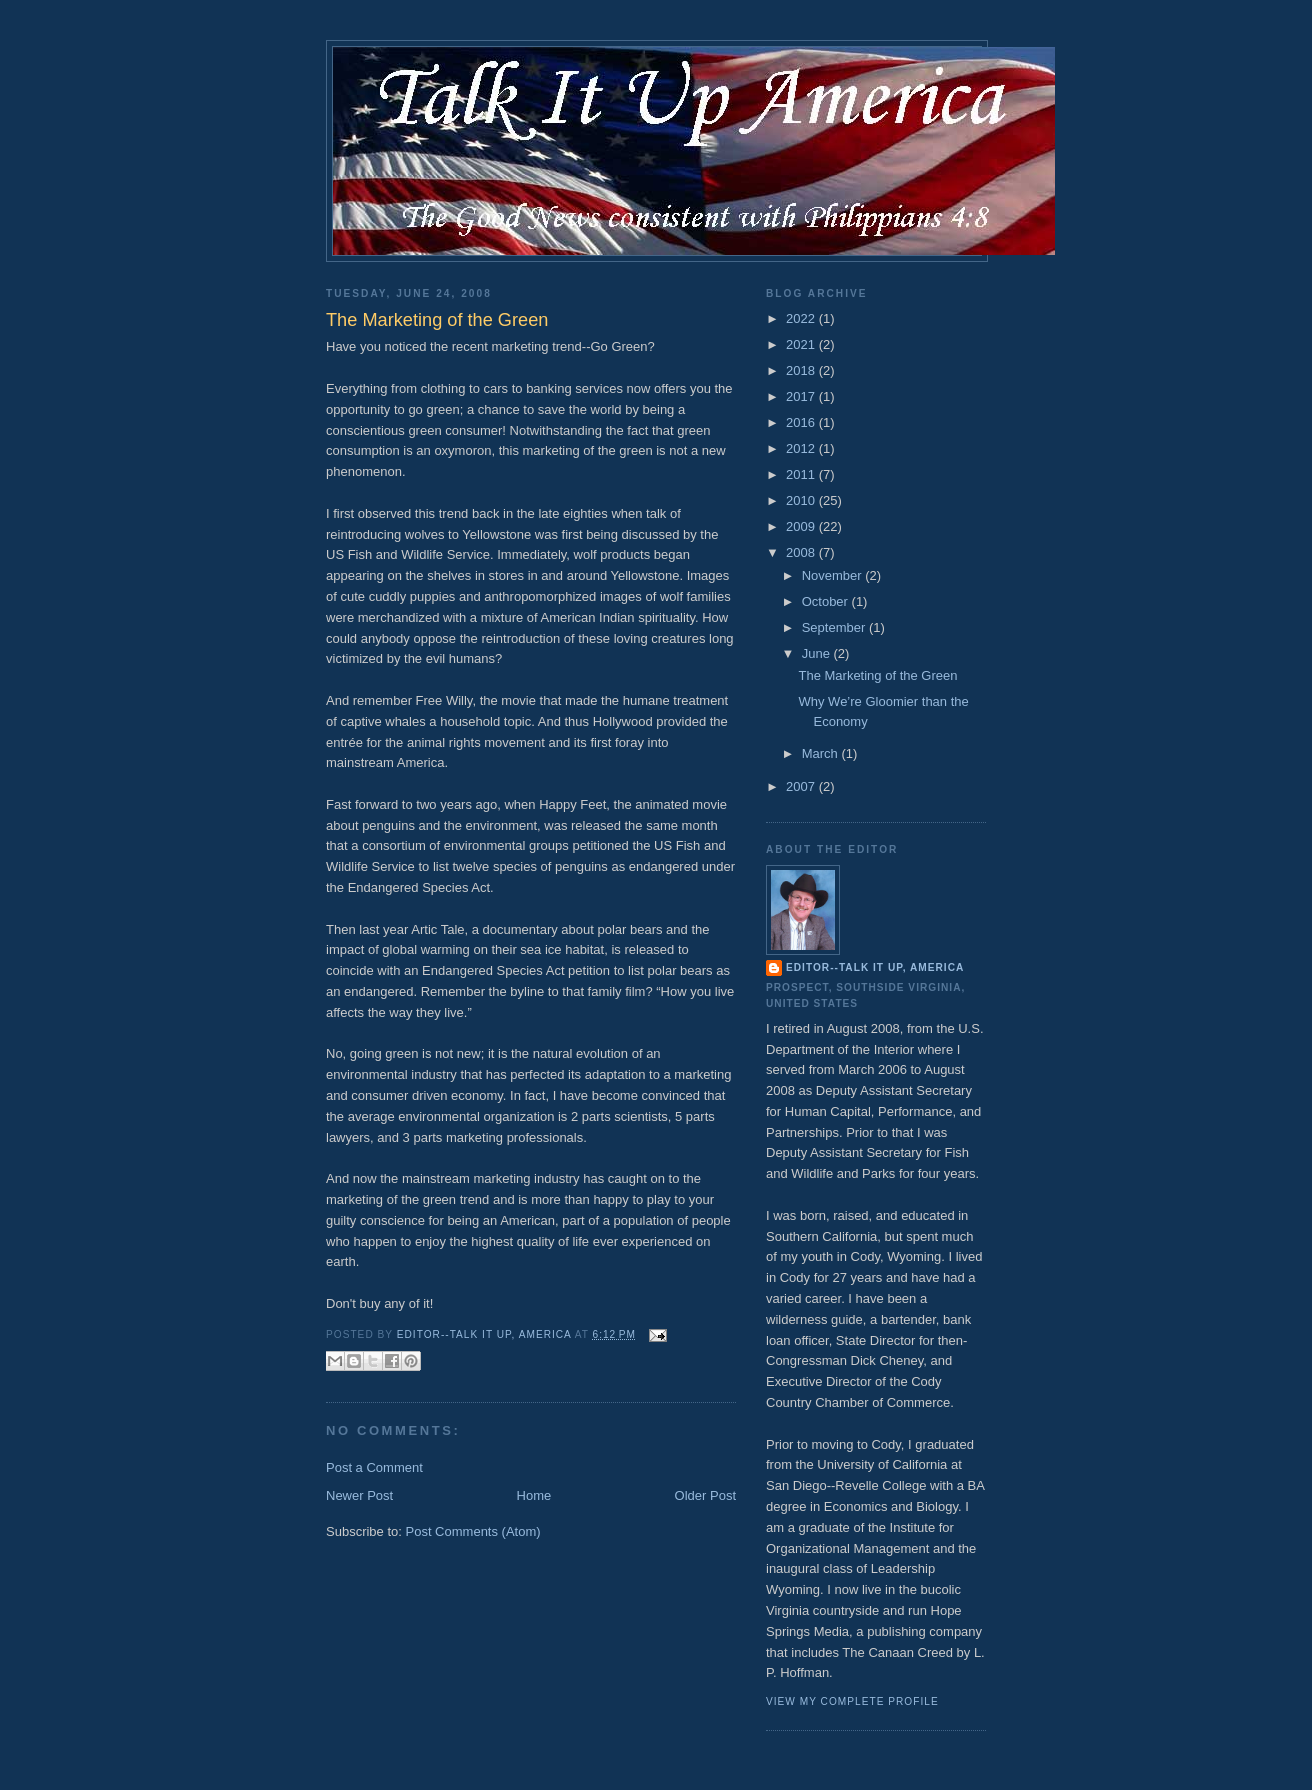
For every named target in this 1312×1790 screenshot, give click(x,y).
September (835, 627)
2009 (802, 526)
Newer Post (359, 1495)
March (822, 753)
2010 (802, 500)
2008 (802, 552)
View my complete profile (852, 1701)
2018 (802, 370)
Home (534, 1495)
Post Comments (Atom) (473, 1531)
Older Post (705, 1495)
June (818, 653)
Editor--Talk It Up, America (875, 967)
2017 (802, 396)
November (834, 575)
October (827, 601)
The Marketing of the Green (877, 675)
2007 (802, 786)
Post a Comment (374, 1467)
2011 (802, 474)
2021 (802, 344)
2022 (802, 318)
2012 (802, 448)
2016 (802, 422)
